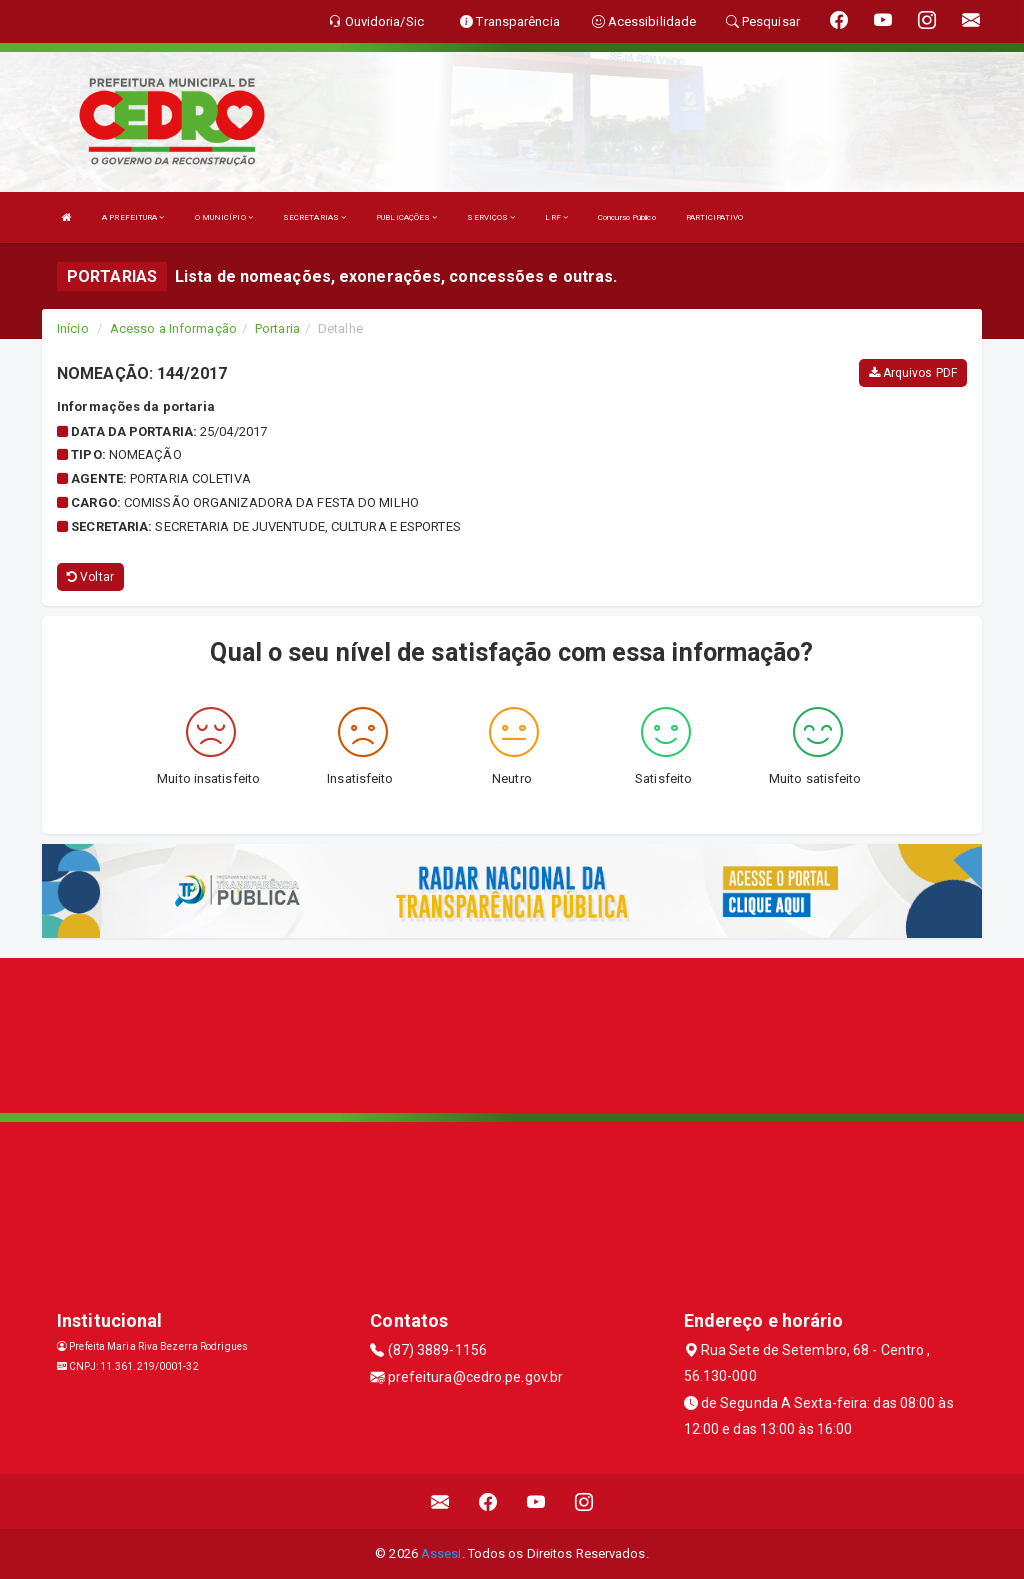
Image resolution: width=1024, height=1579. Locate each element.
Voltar (90, 577)
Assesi (441, 1553)
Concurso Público (627, 217)
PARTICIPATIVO (714, 217)
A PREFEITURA (133, 217)
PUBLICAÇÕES (406, 217)
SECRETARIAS (314, 217)
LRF (556, 217)
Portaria (277, 328)
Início (73, 328)
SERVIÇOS (491, 217)
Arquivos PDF (913, 373)
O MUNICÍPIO (224, 217)
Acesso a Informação (173, 328)
